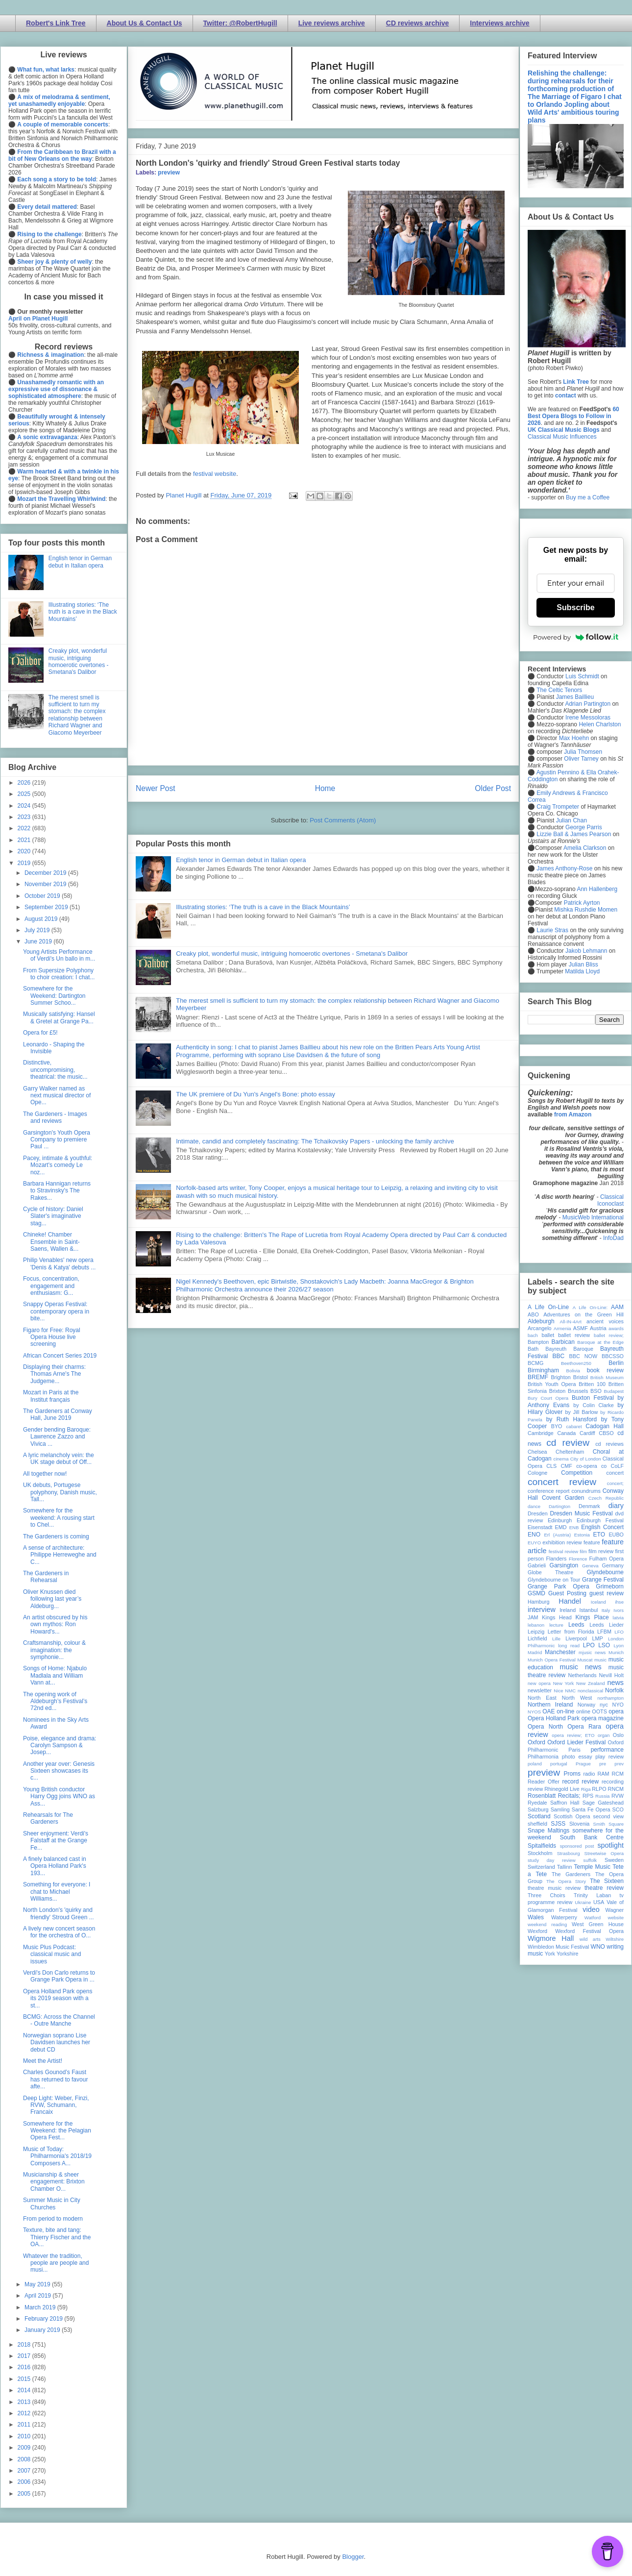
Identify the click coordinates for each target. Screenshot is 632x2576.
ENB (574, 1527)
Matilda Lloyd (582, 971)
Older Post (493, 788)
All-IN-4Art (571, 1321)
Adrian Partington (587, 703)
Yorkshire (568, 1954)
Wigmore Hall (551, 1938)
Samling (560, 1809)
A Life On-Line (548, 1307)
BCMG (535, 1363)
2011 (25, 2424)
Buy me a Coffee (587, 497)
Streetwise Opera (604, 1853)
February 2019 (44, 2318)
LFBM (604, 1632)
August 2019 (41, 919)
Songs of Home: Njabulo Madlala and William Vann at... (55, 1675)
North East (542, 1698)
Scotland (539, 1816)
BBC (559, 1356)
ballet (547, 1335)
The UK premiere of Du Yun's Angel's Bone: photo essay (255, 1094)
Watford (592, 1917)
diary (616, 1506)
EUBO (616, 1534)
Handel (570, 1601)
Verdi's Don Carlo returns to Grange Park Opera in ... (59, 1976)
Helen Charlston (600, 724)
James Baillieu (575, 697)
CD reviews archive (417, 23)
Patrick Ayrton (582, 902)
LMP (597, 1638)
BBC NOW (583, 1356)
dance (534, 1506)
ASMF (580, 1328)
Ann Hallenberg (597, 889)
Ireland (567, 1610)
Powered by (575, 637)
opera (616, 1711)
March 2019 (40, 2307)
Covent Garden (563, 1497)
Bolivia (573, 1370)
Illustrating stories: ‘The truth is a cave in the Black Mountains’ (263, 907)
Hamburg (538, 1602)
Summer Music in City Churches (51, 2203)
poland (535, 1763)
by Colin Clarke (593, 1405)
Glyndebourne (605, 1572)
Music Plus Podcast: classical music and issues (52, 1954)
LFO (619, 1632)
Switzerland (541, 1867)
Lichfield (537, 1638)
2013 (25, 2402)
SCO (618, 1809)
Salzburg (538, 1809)
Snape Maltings (548, 1830)
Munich (616, 1652)
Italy (606, 1610)
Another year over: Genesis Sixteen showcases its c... (59, 1771)
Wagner (615, 1910)
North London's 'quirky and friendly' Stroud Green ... (58, 1913)
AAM (617, 1307)
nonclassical (590, 1690)
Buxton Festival (593, 1397)
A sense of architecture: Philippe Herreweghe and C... (60, 1554)
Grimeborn (610, 1586)
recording (613, 1781)
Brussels (578, 1391)
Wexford (537, 1931)
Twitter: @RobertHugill (240, 23)
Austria (598, 1328)
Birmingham (543, 1370)
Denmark (589, 1506)
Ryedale (537, 1803)
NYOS (534, 1711)
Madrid (535, 1652)
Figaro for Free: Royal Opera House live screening (51, 1337)
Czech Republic (606, 1498)
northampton (610, 1698)
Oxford (536, 1742)
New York (563, 1683)
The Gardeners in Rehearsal (46, 1577)
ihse (619, 1602)
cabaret (574, 1426)
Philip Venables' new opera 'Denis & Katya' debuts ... (59, 1263)
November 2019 (46, 884)
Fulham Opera (606, 1558)
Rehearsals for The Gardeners (48, 1818)
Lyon (619, 1645)
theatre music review (554, 1888)
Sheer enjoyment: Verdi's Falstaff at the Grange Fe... (55, 1840)
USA (598, 1902)
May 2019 (38, 2284)
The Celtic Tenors (559, 690)
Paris (574, 1750)
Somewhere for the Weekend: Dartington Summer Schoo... (54, 995)
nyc (604, 1705)
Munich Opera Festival (552, 1659)
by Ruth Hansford (571, 1419)
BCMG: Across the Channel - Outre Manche (59, 2020)
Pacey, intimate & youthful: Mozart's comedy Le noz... (57, 1165)
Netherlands (582, 1675)
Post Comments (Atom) (343, 820)
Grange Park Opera (558, 1586)
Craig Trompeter (557, 806)
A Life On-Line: (590, 1307)
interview (542, 1609)
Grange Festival (603, 1579)
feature (591, 1542)
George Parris (583, 827)
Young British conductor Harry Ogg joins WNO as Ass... (59, 1796)
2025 (25, 794)
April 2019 (38, 2295)
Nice (558, 1690)
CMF (566, 1466)
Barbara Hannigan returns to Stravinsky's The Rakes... (57, 1190)
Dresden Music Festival (581, 1513)
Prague (583, 1763)
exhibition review (562, 1542)
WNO (598, 1946)
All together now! (45, 1473)
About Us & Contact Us (144, 23)
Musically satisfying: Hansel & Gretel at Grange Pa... (59, 1017)
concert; (615, 1483)
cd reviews (609, 1444)
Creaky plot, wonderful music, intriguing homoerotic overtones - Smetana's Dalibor (292, 953)
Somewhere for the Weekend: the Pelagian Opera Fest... (57, 2130)
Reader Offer (543, 1781)
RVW (617, 1796)
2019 (25, 863)
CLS (551, 1466)
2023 (25, 817)
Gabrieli (537, 1565)
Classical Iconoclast (610, 1200)
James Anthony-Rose (564, 868)
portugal (558, 1763)
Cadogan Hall (604, 1426)
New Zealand (590, 1683)
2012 (25, 2413)
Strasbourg (568, 1853)
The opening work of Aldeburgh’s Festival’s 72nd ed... (55, 1701)
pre (602, 1763)
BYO (556, 1426)
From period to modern (53, 2218)
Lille (556, 1638)
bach (533, 1335)
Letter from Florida (571, 1632)
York (550, 1954)
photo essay (577, 1756)
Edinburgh (560, 1520)
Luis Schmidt (582, 676)
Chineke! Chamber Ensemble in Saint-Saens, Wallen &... (51, 1241)
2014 (25, 2390)
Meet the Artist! (42, 2060)
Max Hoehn (574, 738)
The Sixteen (607, 1881)
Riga (586, 1789)
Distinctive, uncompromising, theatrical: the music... (55, 1069)
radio (589, 1774)
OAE (548, 1711)
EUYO (534, 1542)
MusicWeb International (593, 1217)
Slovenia (579, 1824)
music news (580, 1667)
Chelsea (537, 1452)
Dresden (538, 1513)
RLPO (599, 1789)
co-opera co (591, 1466)
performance (607, 1749)
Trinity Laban (592, 1895)
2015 (25, 2379)
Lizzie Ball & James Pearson (573, 834)
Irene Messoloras (587, 717)
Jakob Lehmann (586, 950)
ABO (533, 1314)
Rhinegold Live (561, 1789)
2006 (25, 2481)
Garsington (564, 1565)
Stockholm (540, 1853)
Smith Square (608, 1824)
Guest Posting (567, 1593)
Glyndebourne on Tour (554, 1580)
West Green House (598, 1924)
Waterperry (564, 1917)
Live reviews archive (331, 23)
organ (604, 1735)
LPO (589, 1645)
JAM (533, 1617)
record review (580, 1781)
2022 (25, 828)
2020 (25, 851)
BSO (596, 1391)
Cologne (537, 1473)
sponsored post (577, 1846)
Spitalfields (542, 1845)
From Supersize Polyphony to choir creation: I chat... (59, 974)
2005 (25, 2493)
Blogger (353, 2556)
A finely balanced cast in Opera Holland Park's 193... (54, 1866)
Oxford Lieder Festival (576, 1742)
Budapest (614, 1391)
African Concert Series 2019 (60, 1355)
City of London (585, 1458)
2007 (25, 2470)
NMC (570, 1690)
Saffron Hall (565, 1803)
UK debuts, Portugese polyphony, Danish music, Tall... (60, 1492)
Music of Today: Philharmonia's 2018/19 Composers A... (57, 2156)
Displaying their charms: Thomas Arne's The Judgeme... (54, 1374)
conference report (549, 1491)
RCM (617, 1774)
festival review (564, 1551)
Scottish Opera (572, 1816)
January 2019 (43, 2330)
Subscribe (575, 607)
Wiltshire (615, 1939)
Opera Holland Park (554, 1718)
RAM (603, 1774)
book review (605, 1370)
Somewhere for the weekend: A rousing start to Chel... (59, 1517)
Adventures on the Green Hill (583, 1314)
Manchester (560, 1652)
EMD (561, 1527)
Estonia (582, 1534)
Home (325, 788)
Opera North (545, 1726)
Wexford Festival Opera (589, 1931)
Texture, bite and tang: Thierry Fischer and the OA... (57, 2237)
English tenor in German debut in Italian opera (241, 860)
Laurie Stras (551, 930)
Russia (602, 1796)
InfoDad (613, 1238)
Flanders (556, 1558)
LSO (604, 1645)
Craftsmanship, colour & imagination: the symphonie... (54, 1649)
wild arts (590, 1939)
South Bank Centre (592, 1837)
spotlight (610, 1845)
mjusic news (592, 1652)
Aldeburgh (541, 1321)
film (583, 1551)
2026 (25, 782)
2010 (25, 2436)
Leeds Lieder (606, 1625)
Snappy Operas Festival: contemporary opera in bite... (56, 1311)
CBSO (606, 1433)
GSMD (536, 1593)
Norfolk (614, 1690)
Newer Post (155, 788)
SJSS (558, 1823)
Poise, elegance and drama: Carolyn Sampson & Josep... (59, 1745)
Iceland (598, 1602)
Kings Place (592, 1617)
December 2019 (46, 872)
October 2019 (43, 895)
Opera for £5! (40, 1032)
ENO (534, 1534)
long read (569, 1645)
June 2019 (38, 941)
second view (608, 1816)
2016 (25, 2367)
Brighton (560, 1377)
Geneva (590, 1565)
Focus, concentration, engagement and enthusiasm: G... (51, 1285)
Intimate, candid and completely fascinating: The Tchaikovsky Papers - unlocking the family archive (315, 1141)
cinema (561, 1458)
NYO (618, 1705)
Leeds (576, 1624)
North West (577, 1698)
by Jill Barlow (581, 1412)
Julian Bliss (583, 964)
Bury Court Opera (548, 1398)
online (583, 1711)
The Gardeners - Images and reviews (55, 1117)
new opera (539, 1683)
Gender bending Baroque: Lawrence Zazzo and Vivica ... (57, 1436)
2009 (25, 2447)
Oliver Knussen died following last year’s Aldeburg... (52, 1599)
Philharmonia (543, 1756)
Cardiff (587, 1433)
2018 (25, 2344)
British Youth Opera (552, 1384)
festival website (214, 473)
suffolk (590, 1860)
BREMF (538, 1377)
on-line (565, 1711)
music (600, 1659)
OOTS (599, 1711)
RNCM (616, 1789)
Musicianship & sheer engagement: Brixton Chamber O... (54, 2181)
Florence (578, 1558)
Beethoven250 (576, 1363)
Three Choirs (546, 1895)
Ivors (618, 1610)
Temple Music (592, 1866)
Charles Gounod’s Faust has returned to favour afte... (55, 2079)
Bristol (580, 1377)
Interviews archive (499, 23)
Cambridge (541, 1433)
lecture (556, 1625)
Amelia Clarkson (584, 847)
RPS (588, 1796)
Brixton (557, 1391)
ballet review (574, 1335)
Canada (566, 1433)
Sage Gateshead (603, 1803)
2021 (25, 840)
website (616, 1917)
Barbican (562, 1341)
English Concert (602, 1527)
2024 (25, 805)
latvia (618, 1617)
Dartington (559, 1506)
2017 (25, 2356)
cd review (567, 1442)
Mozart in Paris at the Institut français (50, 1396)
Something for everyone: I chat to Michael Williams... (56, 1891)
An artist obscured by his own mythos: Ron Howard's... (55, 1624)
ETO (599, 1534)
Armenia (562, 1328)
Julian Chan (571, 820)
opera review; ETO (573, 1735)
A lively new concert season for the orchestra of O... (59, 1932)
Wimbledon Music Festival (558, 1947)
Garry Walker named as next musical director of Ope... (57, 1095)
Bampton (538, 1342)
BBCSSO (613, 1356)
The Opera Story (566, 1881)
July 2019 (37, 930)
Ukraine (583, 1902)
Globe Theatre (550, 1572)
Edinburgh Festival (600, 1520)
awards (616, 1328)
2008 (25, 2459)
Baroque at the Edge (600, 1342)
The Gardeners (571, 1874)
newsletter (540, 1690)
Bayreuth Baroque (569, 1349)
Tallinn (564, 1867)
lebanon (536, 1625)
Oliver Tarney (581, 758)
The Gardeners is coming (56, 1536)
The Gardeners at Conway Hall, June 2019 (57, 1414)
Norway (587, 1705)
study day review (552, 1860)
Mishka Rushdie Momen (585, 909)
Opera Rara (584, 1726)
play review (609, 1756)
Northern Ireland (550, 1704)
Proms (572, 1773)
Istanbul (588, 1610)
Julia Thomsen (583, 751)
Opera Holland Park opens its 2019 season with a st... (57, 1998)
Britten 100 (592, 1384)
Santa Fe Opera (591, 1809)
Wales (536, 1917)
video (591, 1909)
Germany (613, 1565)
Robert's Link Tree (56, 23)
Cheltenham (570, 1452)
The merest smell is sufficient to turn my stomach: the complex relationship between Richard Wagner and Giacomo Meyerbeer (77, 715)
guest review (606, 1593)
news (615, 1682)
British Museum (607, 1377)
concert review (562, 1482)
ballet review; (609, 1335)
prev (619, 1763)
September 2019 (47, 907)
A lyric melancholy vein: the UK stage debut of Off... (58, 1458)
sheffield (537, 1824)
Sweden (614, 1860)
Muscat (584, 1659)
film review (600, 1551)
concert (615, 1473)
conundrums (585, 1491)
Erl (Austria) (557, 1534)
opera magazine (603, 1718)
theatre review (604, 1887)
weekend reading (547, 1924)
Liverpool (576, 1638)
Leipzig (536, 1632)
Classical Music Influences (562, 436)
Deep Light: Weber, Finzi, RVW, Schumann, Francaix (56, 2105)
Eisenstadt (540, 1527)
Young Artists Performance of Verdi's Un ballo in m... (59, 955)
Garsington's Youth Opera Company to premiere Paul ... (56, 1139)
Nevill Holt (611, 1675)
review (535, 1789)
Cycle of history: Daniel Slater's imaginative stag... (53, 1216)
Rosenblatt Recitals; (554, 1795)
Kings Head (557, 1617)
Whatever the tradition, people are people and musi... (56, 2263)
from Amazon (572, 1114)
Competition (576, 1472)
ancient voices (605, 1321)
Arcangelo (540, 1328)
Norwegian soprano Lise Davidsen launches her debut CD (56, 2042)
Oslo (618, 1735)
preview (169, 172)
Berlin (616, 1363)
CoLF (617, 1466)
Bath (533, 1349)
